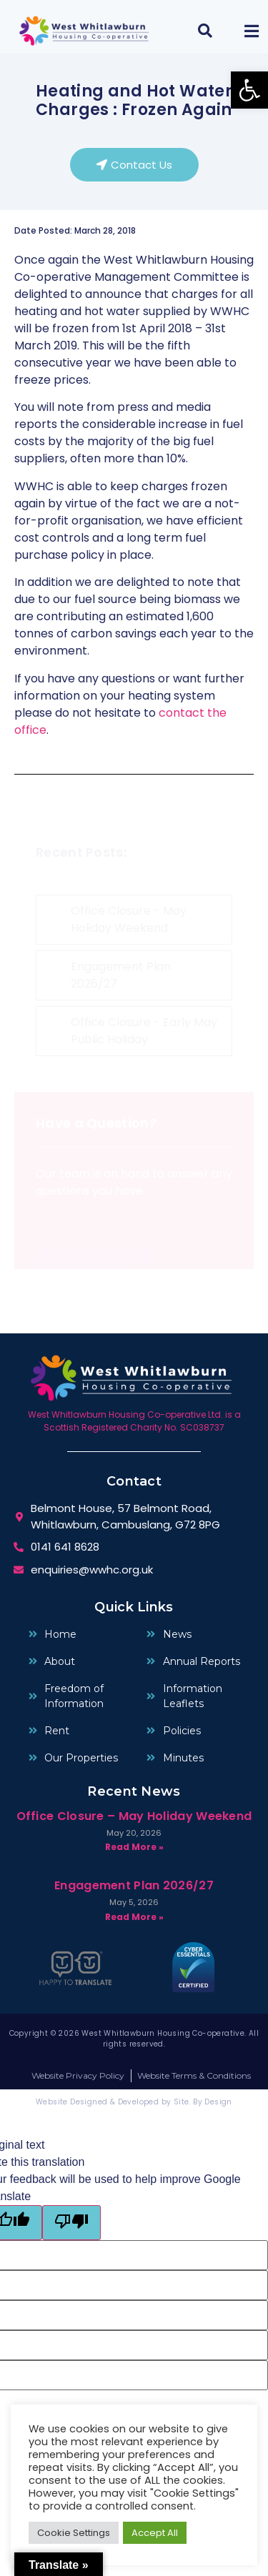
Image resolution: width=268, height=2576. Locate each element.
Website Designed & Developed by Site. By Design (134, 2102)
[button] (249, 90)
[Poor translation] (71, 2222)
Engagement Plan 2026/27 (134, 1885)
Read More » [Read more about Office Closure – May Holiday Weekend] (134, 1847)
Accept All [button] (154, 2533)
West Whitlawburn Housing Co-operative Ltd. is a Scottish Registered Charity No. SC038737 (134, 1420)
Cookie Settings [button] (73, 2533)
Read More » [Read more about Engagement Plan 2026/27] (134, 1917)
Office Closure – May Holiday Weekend (134, 1816)
